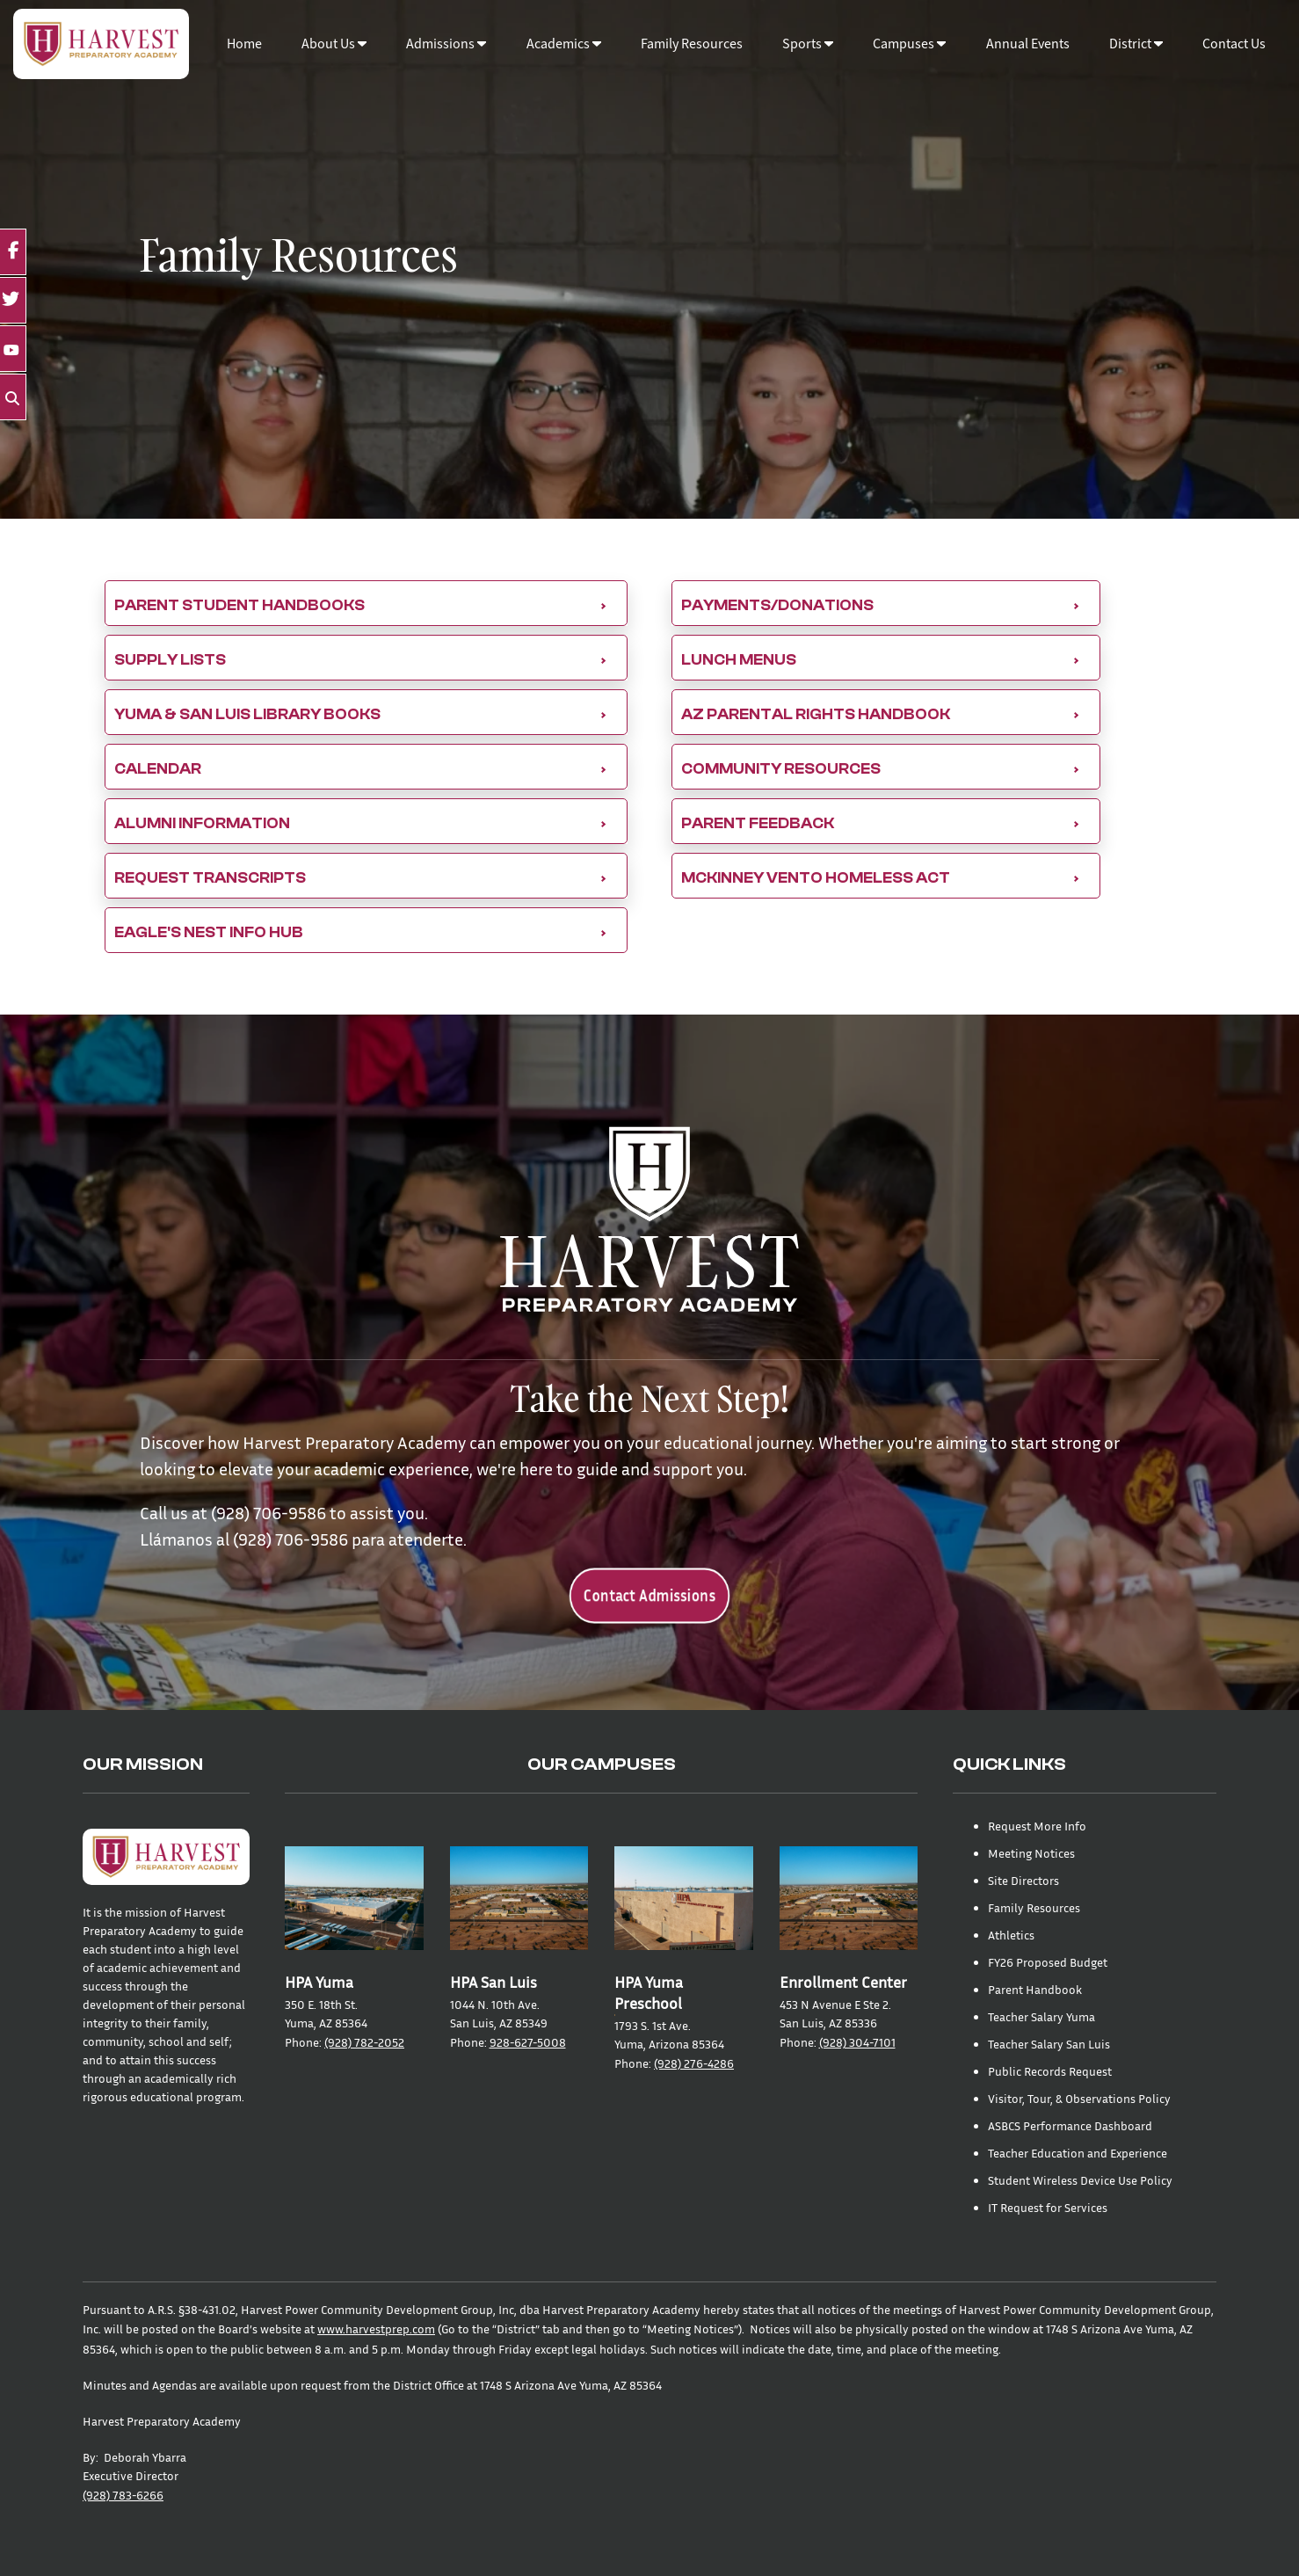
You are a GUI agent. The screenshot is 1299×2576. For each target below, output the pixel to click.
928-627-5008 (528, 2041)
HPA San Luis (493, 1982)
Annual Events (1028, 43)
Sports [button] (807, 43)
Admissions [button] (446, 43)
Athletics (1011, 1934)
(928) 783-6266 (123, 2494)
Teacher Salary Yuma (1041, 2016)
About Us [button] (333, 43)
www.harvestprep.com (376, 2328)
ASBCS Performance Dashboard (1070, 2125)
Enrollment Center (843, 1982)
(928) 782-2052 (364, 2041)
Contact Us (1234, 43)
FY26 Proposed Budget (1047, 1961)
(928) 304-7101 (857, 2041)
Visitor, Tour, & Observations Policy (1079, 2098)
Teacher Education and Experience (1077, 2152)
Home (244, 43)
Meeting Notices (1031, 1852)
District (1136, 43)
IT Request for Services (1047, 2207)
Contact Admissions (649, 1595)
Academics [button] (563, 43)
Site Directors (1023, 1880)
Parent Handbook (1035, 1989)
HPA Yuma (319, 1982)
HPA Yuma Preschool (648, 1992)
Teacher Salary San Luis (1049, 2043)
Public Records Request (1050, 2070)
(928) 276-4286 (694, 2063)
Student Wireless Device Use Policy (1080, 2179)
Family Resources (692, 43)
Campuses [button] (909, 43)
